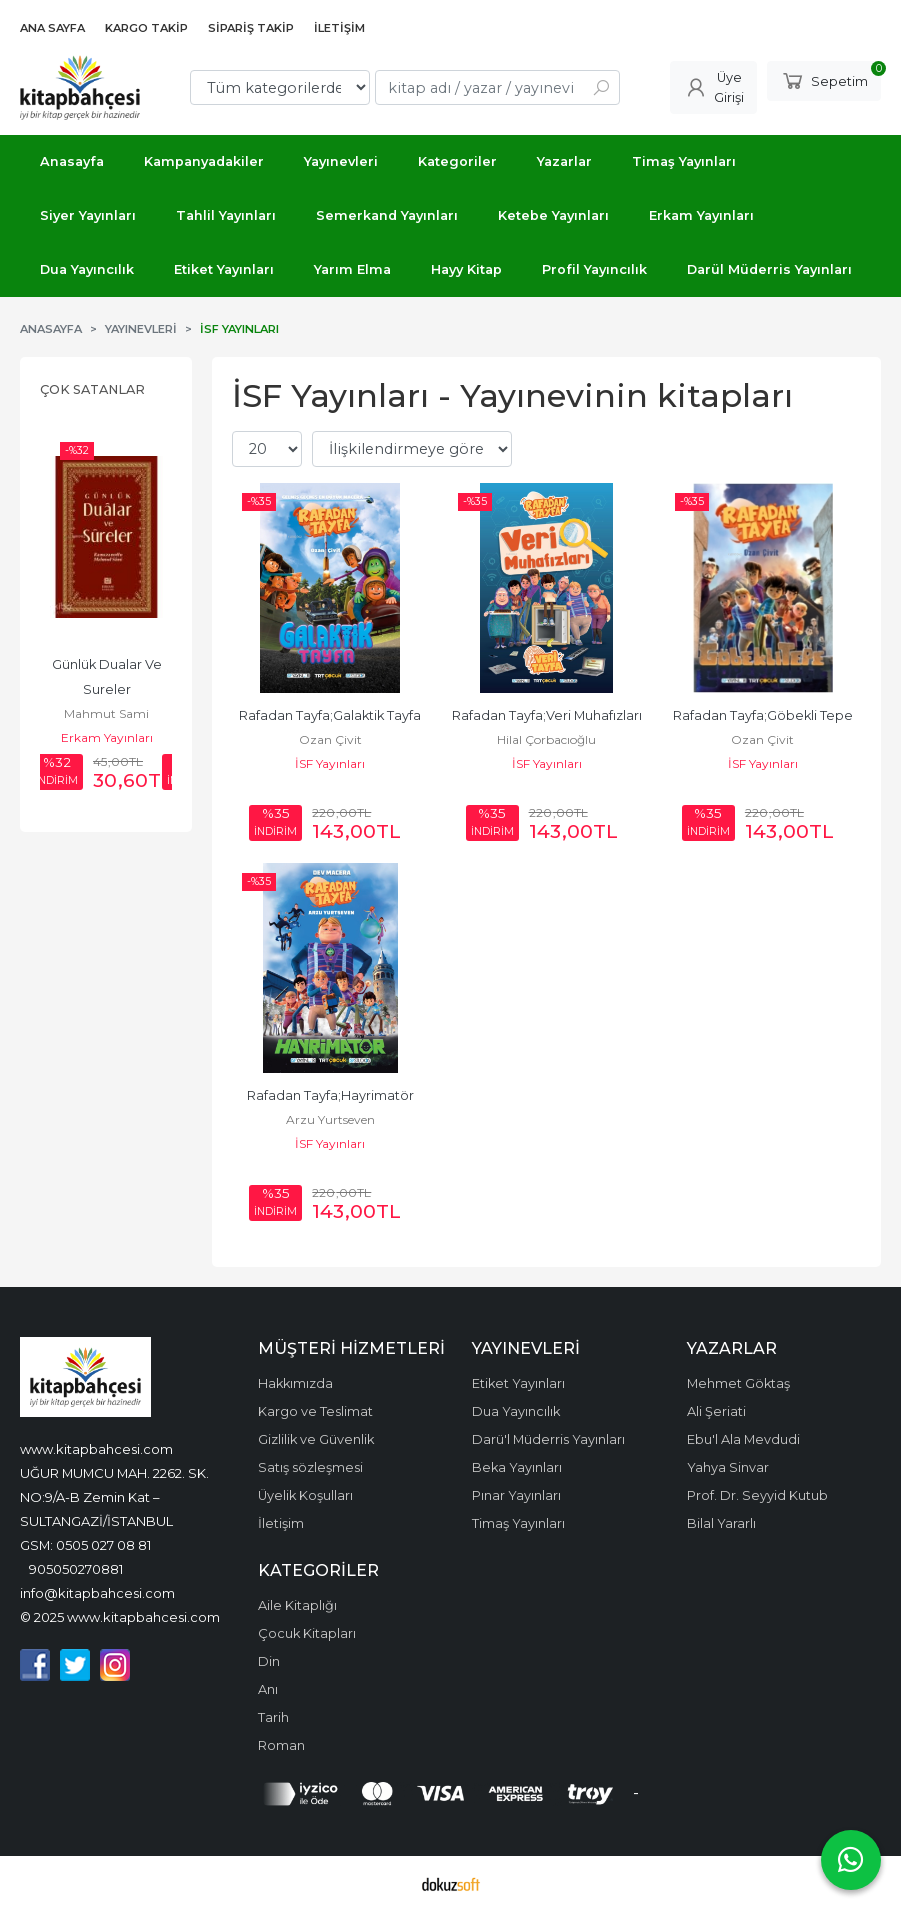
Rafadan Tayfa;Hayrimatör (330, 1095)
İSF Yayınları (330, 763)
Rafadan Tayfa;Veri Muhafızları (547, 715)
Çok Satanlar (92, 389)
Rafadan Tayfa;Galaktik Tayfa (330, 715)
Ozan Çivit (330, 739)
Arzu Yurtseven (330, 1119)
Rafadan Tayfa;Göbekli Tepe (763, 715)
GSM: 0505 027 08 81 (85, 1545)
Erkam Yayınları (107, 737)
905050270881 (76, 1569)
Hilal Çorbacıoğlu (546, 739)
